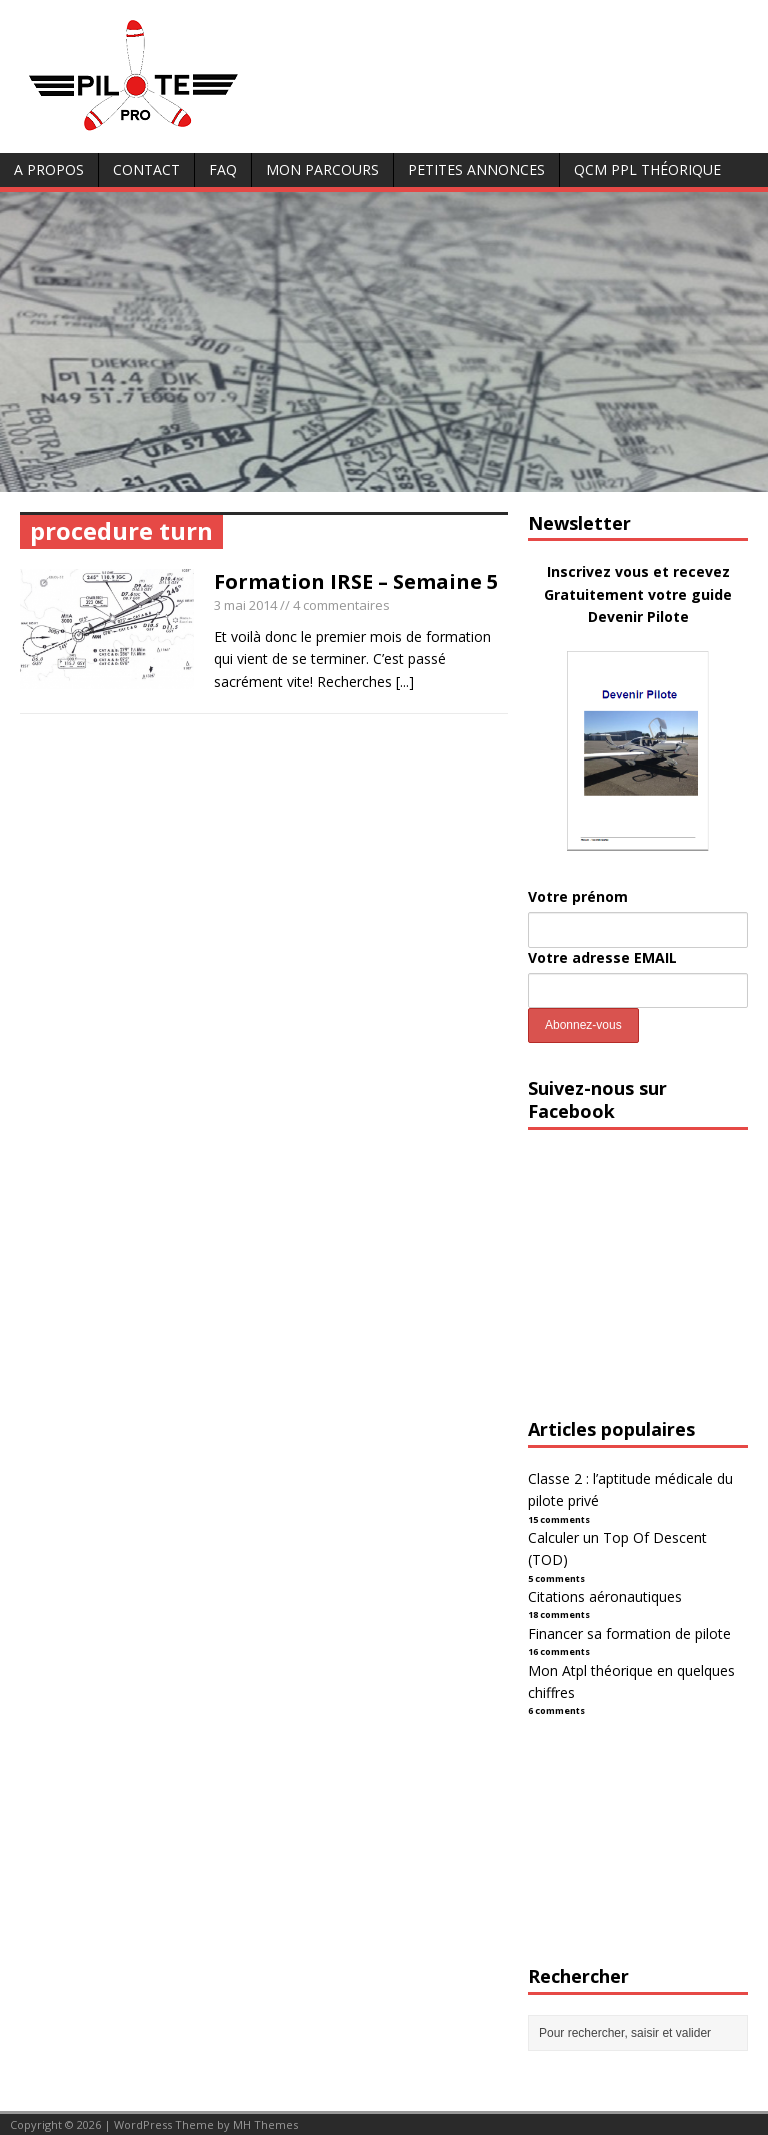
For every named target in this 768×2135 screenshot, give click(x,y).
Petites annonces (476, 169)
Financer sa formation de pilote (629, 1633)
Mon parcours (322, 169)
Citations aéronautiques (605, 1596)
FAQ (223, 169)
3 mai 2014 (245, 605)
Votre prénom (578, 896)
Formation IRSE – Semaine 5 (356, 581)
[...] (405, 681)
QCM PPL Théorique (647, 169)
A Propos (49, 169)
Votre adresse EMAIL (602, 957)
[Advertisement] (384, 342)
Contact (146, 169)
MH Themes (265, 2124)
